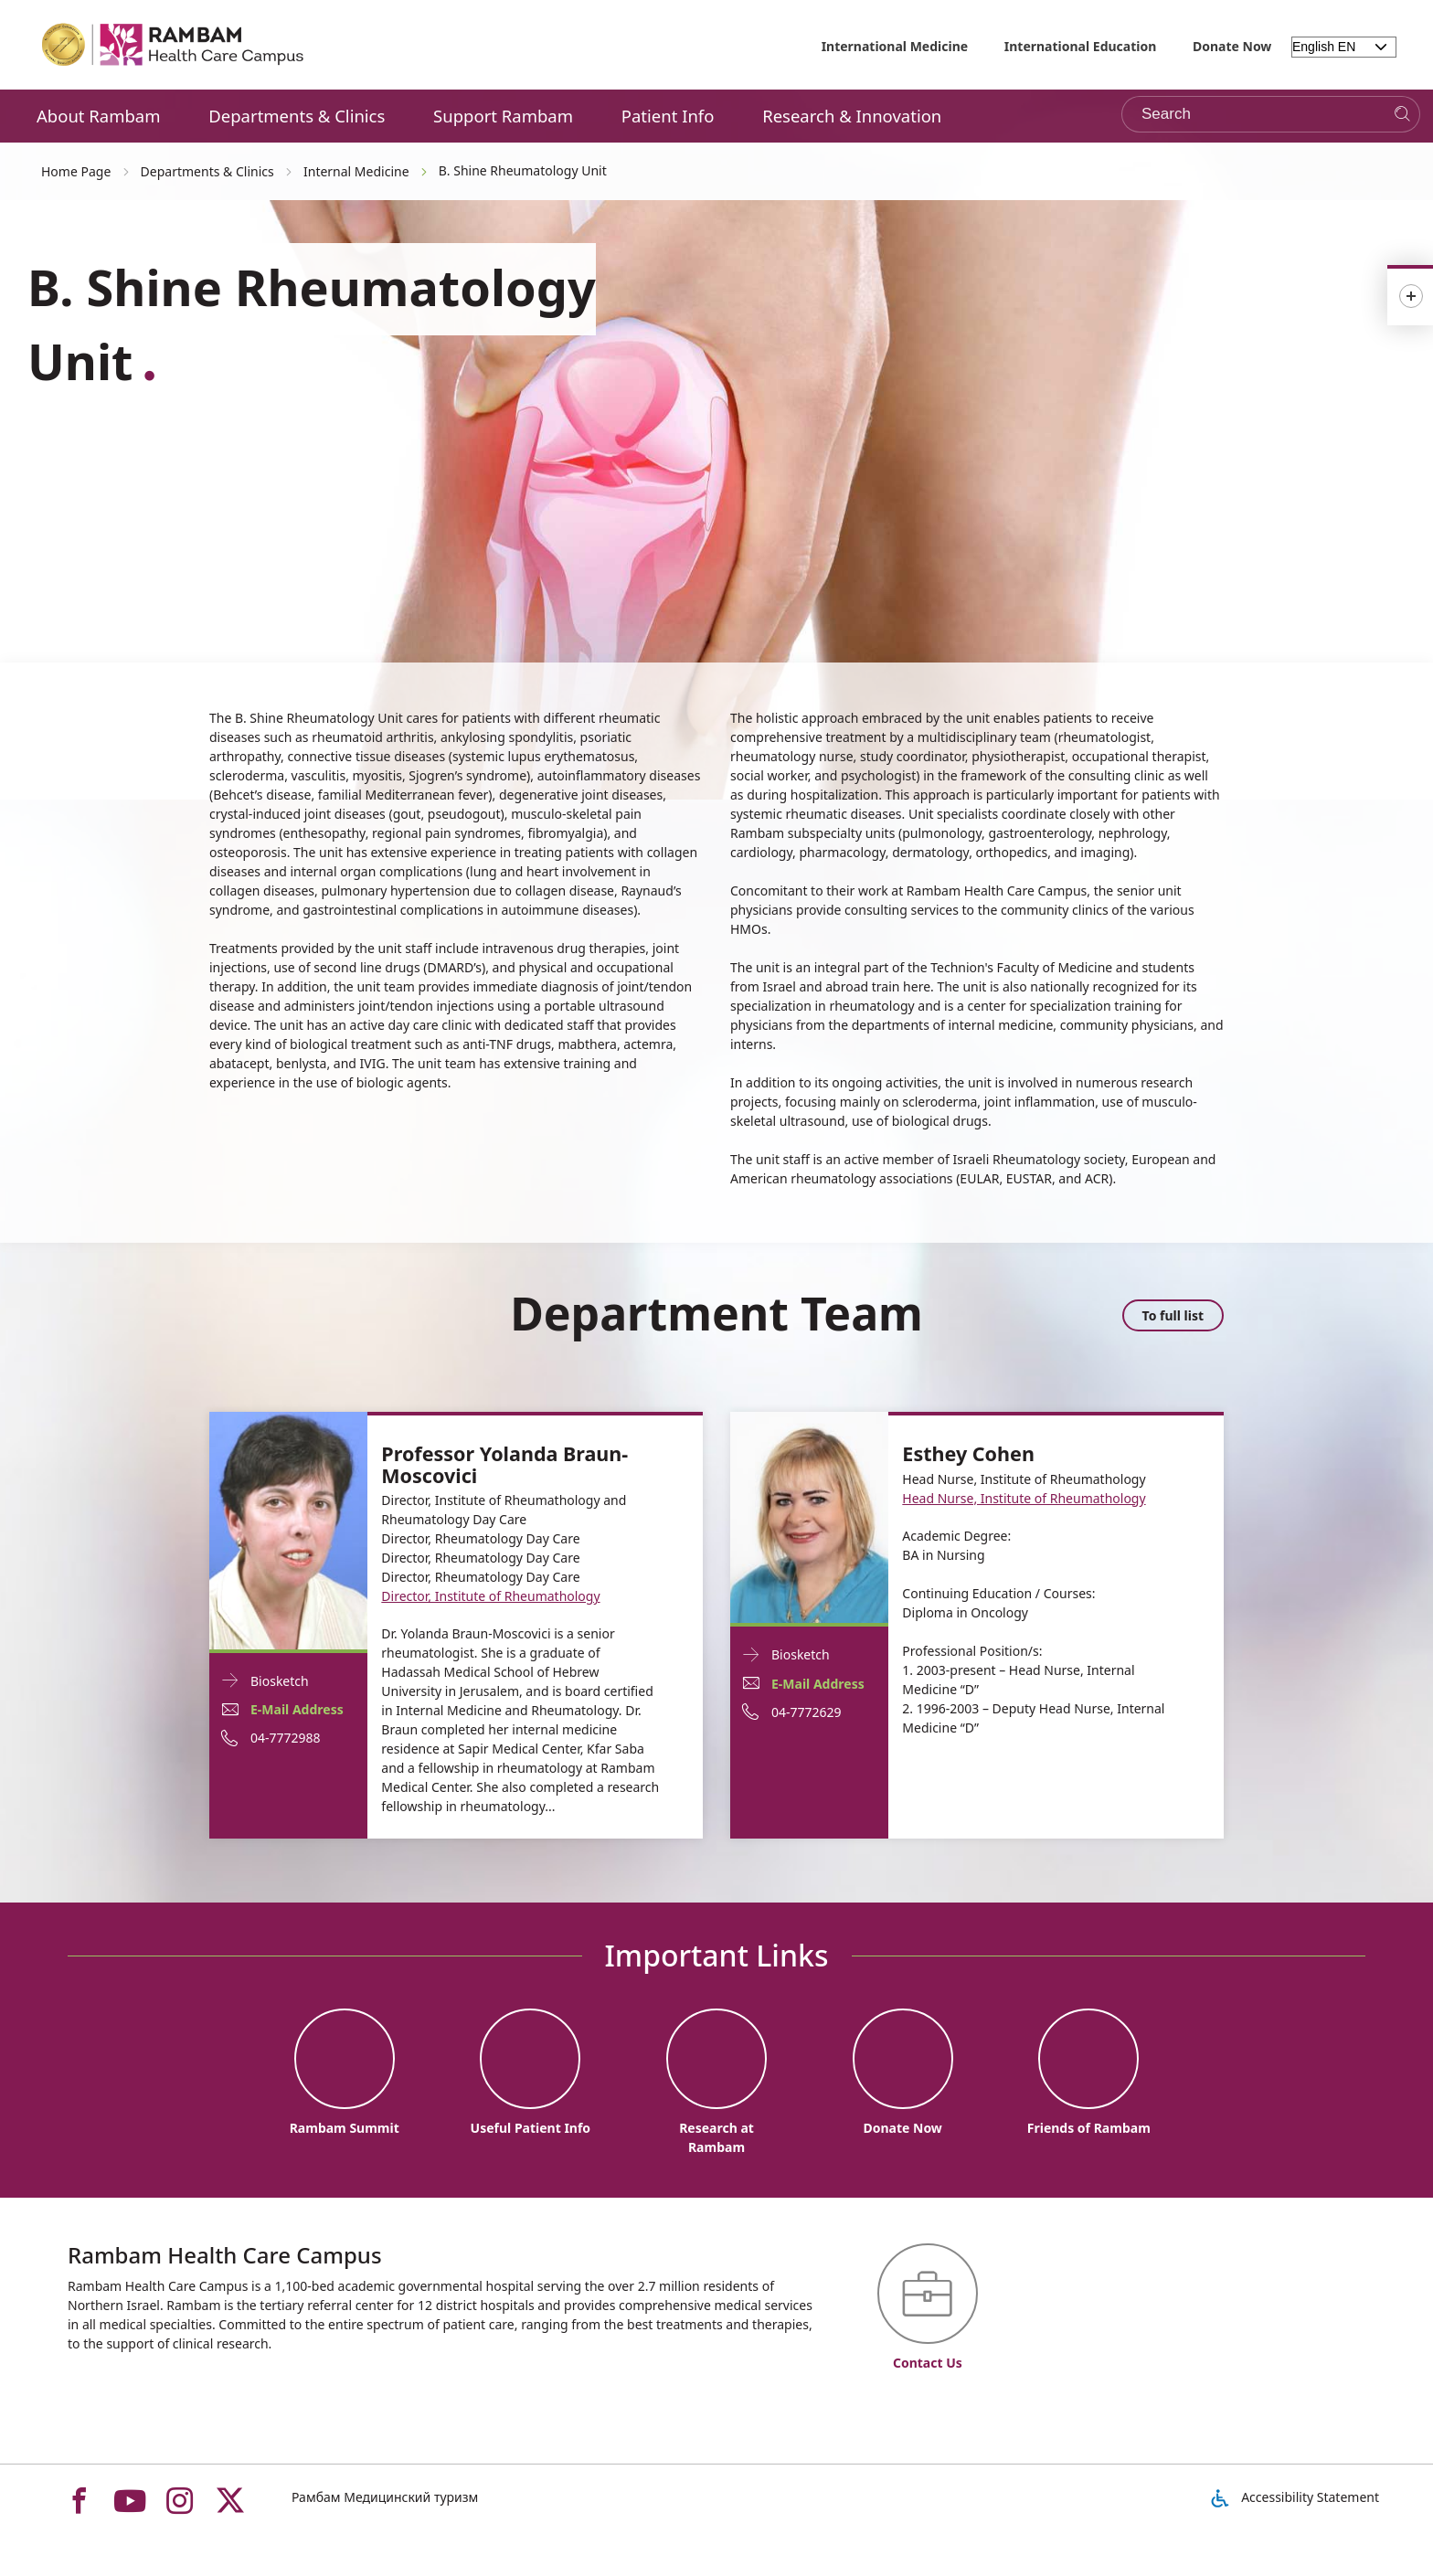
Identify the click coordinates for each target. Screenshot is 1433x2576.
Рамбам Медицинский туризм (385, 2497)
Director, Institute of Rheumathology (490, 1596)
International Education (1080, 46)
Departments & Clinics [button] (296, 115)
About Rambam (99, 115)
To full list (1173, 1315)
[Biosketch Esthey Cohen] (809, 1515)
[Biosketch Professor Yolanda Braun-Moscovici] (288, 1529)
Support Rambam (503, 115)
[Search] (1402, 114)
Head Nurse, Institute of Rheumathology (1023, 1498)
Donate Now (1232, 46)
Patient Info (668, 115)
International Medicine (895, 46)
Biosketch (279, 1681)
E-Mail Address (297, 1709)
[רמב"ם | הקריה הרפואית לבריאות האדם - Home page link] (174, 44)
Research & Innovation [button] (851, 115)
